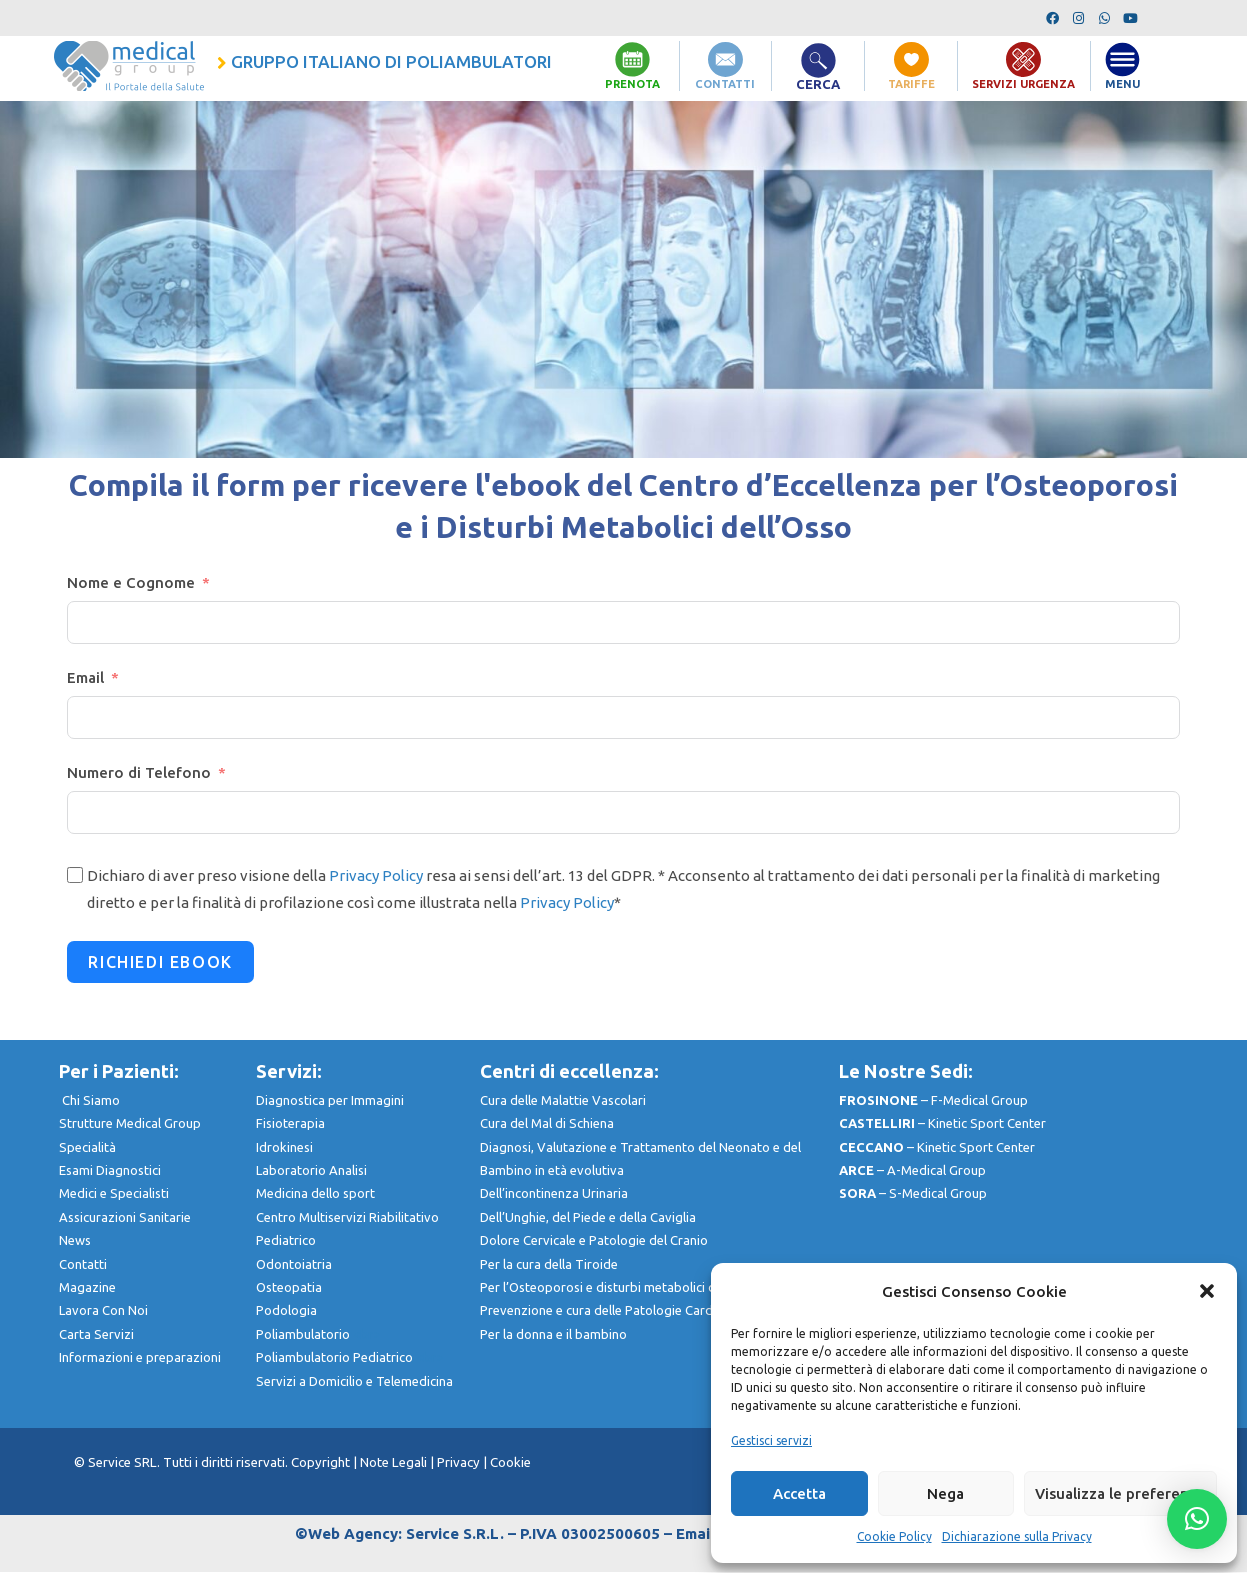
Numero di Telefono (139, 773)
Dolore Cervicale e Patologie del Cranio (594, 1241)
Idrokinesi (284, 1148)
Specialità (87, 1148)
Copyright (322, 1463)
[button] (1207, 1291)
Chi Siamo (91, 1101)
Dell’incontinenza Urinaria (554, 1194)
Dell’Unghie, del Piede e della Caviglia (588, 1218)
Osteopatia (289, 1288)
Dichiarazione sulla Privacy (1017, 1536)
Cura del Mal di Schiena (547, 1124)
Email (85, 678)
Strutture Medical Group (140, 1124)
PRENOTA (632, 84)
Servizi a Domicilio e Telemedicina (354, 1382)
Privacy (458, 1463)
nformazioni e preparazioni (141, 1358)
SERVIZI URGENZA (1024, 84)
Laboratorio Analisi (311, 1171)
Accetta (799, 1493)
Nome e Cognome (131, 583)
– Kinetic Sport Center (942, 1124)
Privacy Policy (376, 876)
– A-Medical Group (912, 1171)
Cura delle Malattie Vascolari (563, 1101)
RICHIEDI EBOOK (160, 963)
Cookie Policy (894, 1536)
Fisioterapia (290, 1124)
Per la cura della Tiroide (549, 1265)
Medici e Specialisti (114, 1194)
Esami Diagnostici (110, 1171)
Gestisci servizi (771, 1440)
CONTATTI (725, 84)
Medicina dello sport (315, 1194)
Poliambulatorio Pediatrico (349, 1358)
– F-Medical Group (933, 1101)
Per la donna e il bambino (553, 1335)
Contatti (83, 1265)
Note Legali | (398, 1463)
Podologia (286, 1311)
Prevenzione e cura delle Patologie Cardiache (611, 1311)
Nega (945, 1493)
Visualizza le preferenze (1120, 1493)
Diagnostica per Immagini (330, 1101)
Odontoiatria (294, 1265)
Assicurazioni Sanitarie (125, 1218)
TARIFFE (911, 84)
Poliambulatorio (318, 1335)
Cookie (510, 1463)
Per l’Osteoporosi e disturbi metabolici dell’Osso (621, 1288)
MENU (1122, 84)
